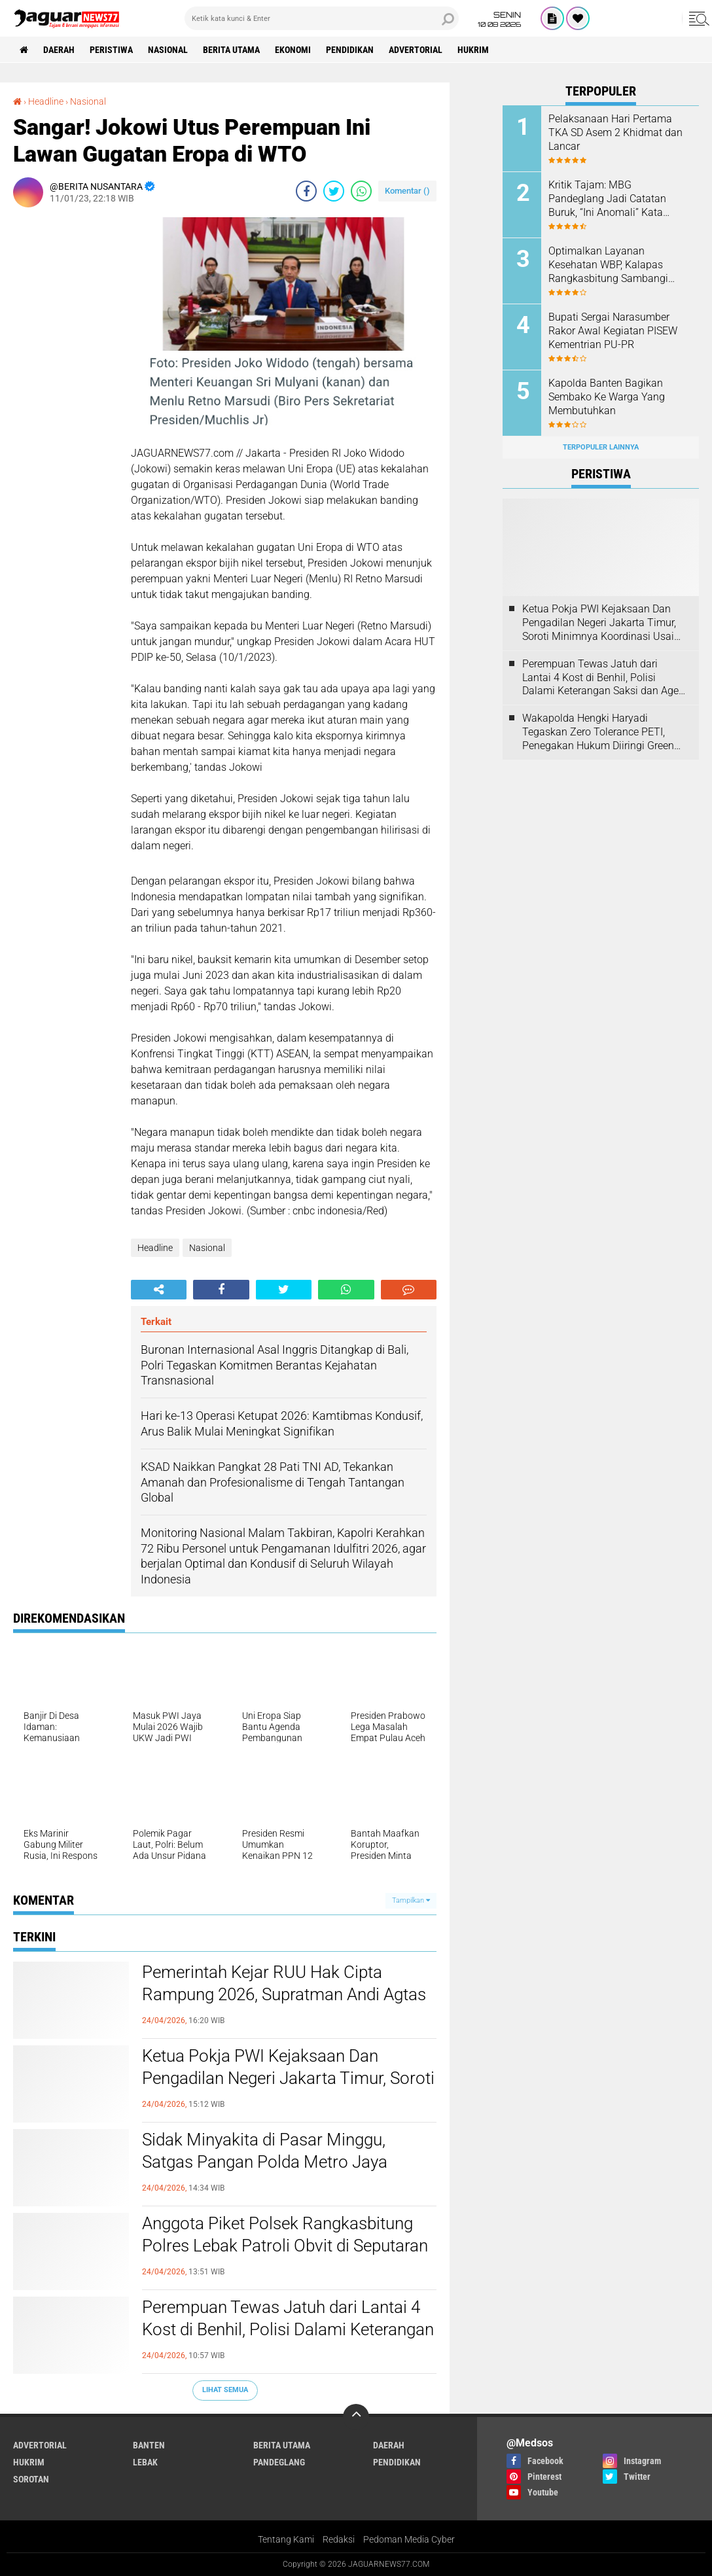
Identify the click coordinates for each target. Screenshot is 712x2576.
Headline (155, 1248)
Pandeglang (279, 2462)
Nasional (168, 49)
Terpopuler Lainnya (601, 447)
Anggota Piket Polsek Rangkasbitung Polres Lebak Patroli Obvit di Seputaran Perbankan (285, 2246)
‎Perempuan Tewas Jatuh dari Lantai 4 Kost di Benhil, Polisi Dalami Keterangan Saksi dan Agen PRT (288, 2329)
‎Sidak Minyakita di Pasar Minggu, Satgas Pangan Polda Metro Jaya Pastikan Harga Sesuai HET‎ (264, 2162)
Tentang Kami (286, 2539)
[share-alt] (159, 1289)
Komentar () (407, 191)
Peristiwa (111, 49)
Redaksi (339, 2539)
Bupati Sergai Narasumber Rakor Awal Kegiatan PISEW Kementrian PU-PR (612, 331)
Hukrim (473, 49)
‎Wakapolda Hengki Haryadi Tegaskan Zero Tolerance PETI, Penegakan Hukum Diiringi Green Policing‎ (598, 732)
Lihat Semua (225, 2390)
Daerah (59, 49)
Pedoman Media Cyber (409, 2539)
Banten (149, 2445)
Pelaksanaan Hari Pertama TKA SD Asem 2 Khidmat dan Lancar (615, 132)
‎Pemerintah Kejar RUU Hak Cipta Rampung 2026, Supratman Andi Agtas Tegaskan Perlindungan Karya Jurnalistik (284, 1995)
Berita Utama (231, 49)
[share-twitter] (333, 191)
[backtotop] (356, 2417)
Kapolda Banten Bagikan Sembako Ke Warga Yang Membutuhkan (606, 397)
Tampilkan (411, 1900)
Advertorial (415, 49)
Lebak (145, 2462)
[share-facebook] (306, 191)
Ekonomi (293, 49)
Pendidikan (350, 49)
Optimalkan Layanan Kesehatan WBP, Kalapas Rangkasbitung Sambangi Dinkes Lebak (608, 265)
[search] (322, 18)
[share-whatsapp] (361, 191)
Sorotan (31, 2479)
